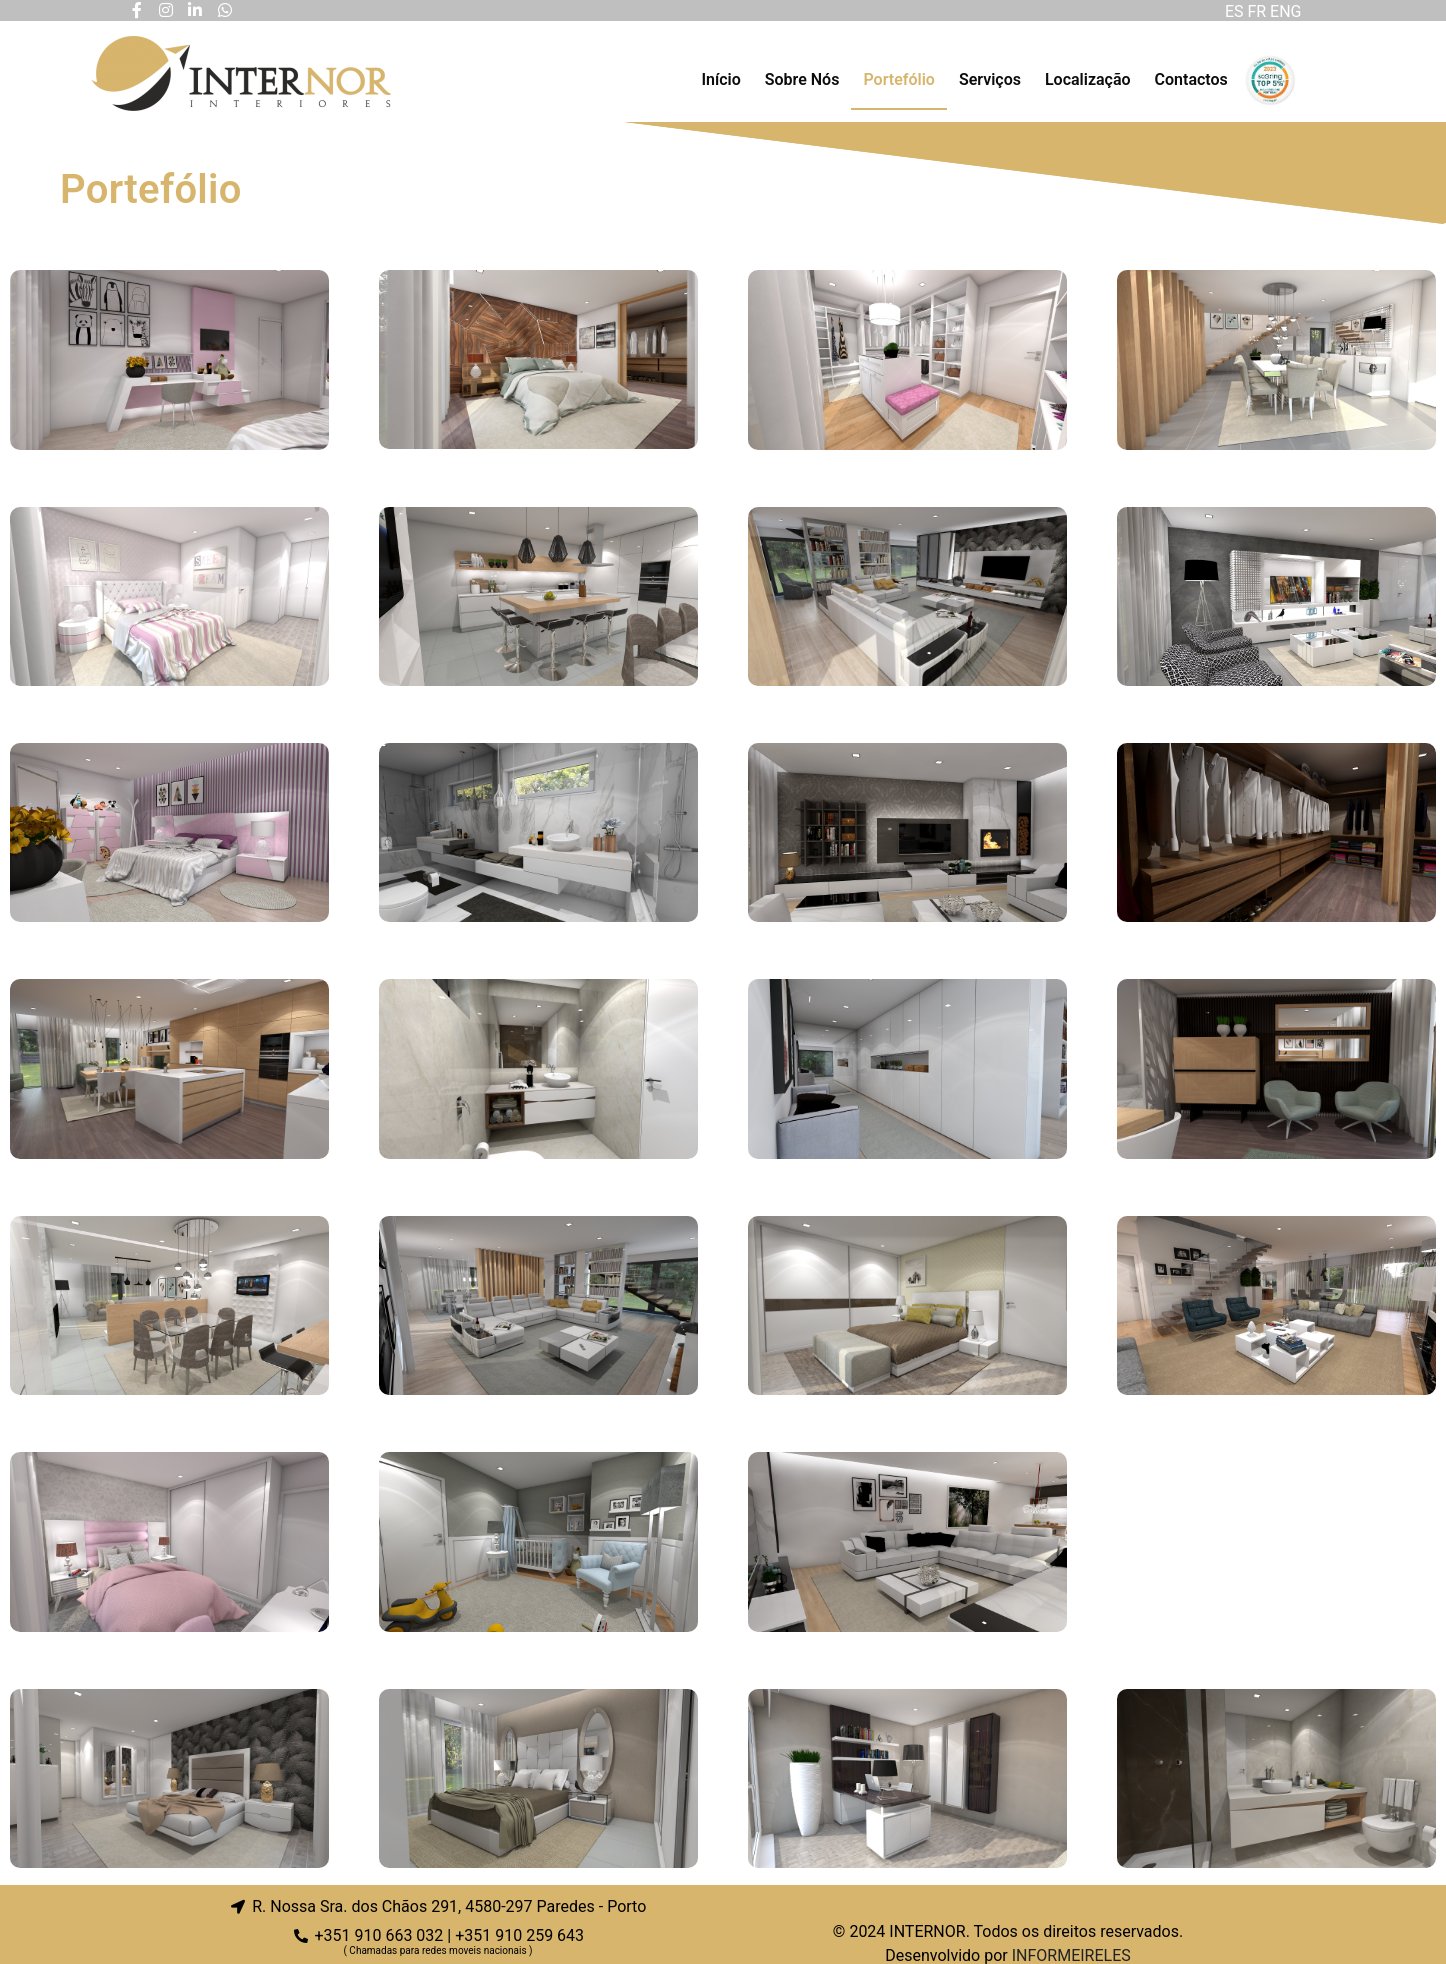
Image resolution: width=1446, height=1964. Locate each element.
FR (1258, 11)
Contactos (1191, 79)
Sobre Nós (802, 79)
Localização (1088, 79)
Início (720, 79)
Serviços (990, 79)
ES (1234, 11)
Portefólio (898, 79)
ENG (1287, 11)
